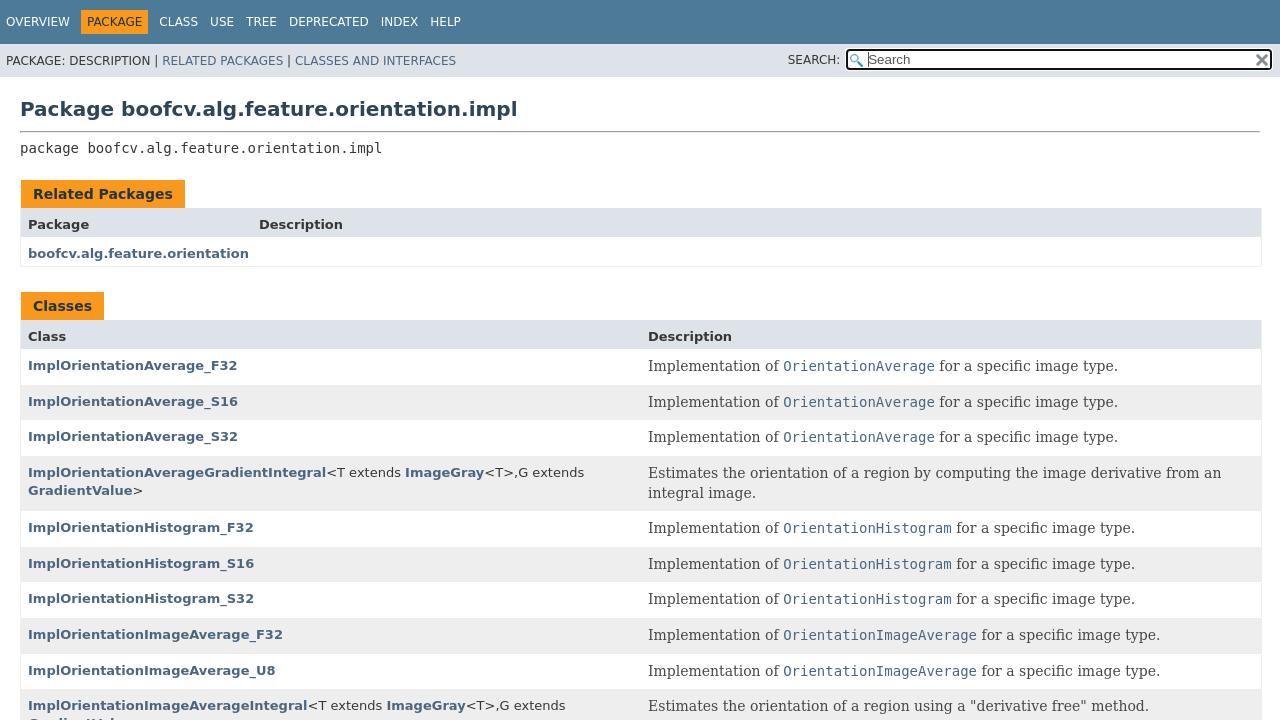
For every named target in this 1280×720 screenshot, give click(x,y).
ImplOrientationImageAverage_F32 (155, 634)
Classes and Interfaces (375, 61)
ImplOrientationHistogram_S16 (141, 563)
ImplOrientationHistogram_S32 (141, 598)
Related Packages (222, 61)
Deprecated (329, 22)
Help (445, 22)
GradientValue (80, 490)
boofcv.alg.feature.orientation (138, 253)
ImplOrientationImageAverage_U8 (152, 670)
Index (400, 22)
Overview (38, 22)
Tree (261, 22)
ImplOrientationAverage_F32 (133, 365)
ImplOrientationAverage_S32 (133, 436)
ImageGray (444, 472)
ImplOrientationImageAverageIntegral (168, 705)
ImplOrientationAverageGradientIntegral (177, 472)
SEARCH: (814, 60)
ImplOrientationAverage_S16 (133, 401)
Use (222, 22)
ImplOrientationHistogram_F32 (141, 527)
